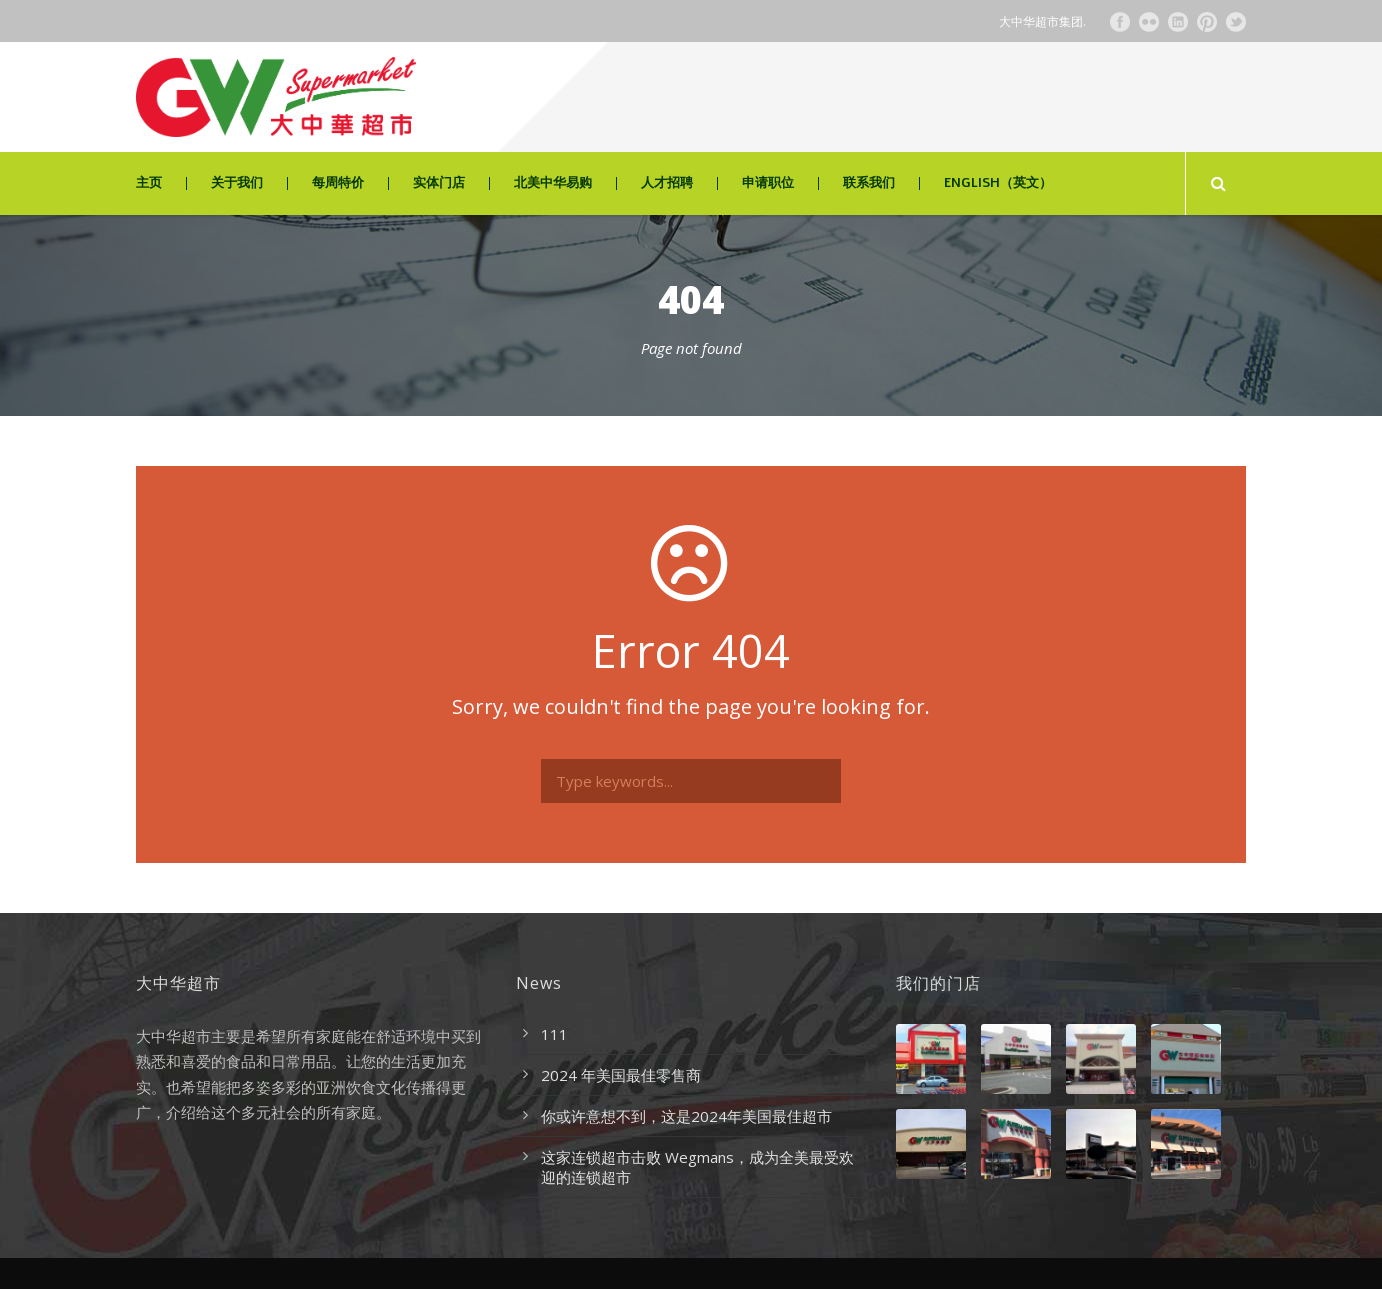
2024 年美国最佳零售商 (621, 1075)
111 (554, 1034)
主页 (149, 183)
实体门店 (439, 183)
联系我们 (869, 183)
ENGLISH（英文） (998, 183)
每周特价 (338, 183)
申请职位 (768, 183)
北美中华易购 (553, 183)
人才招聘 (667, 183)
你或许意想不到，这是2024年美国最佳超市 (686, 1116)
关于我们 (237, 183)
